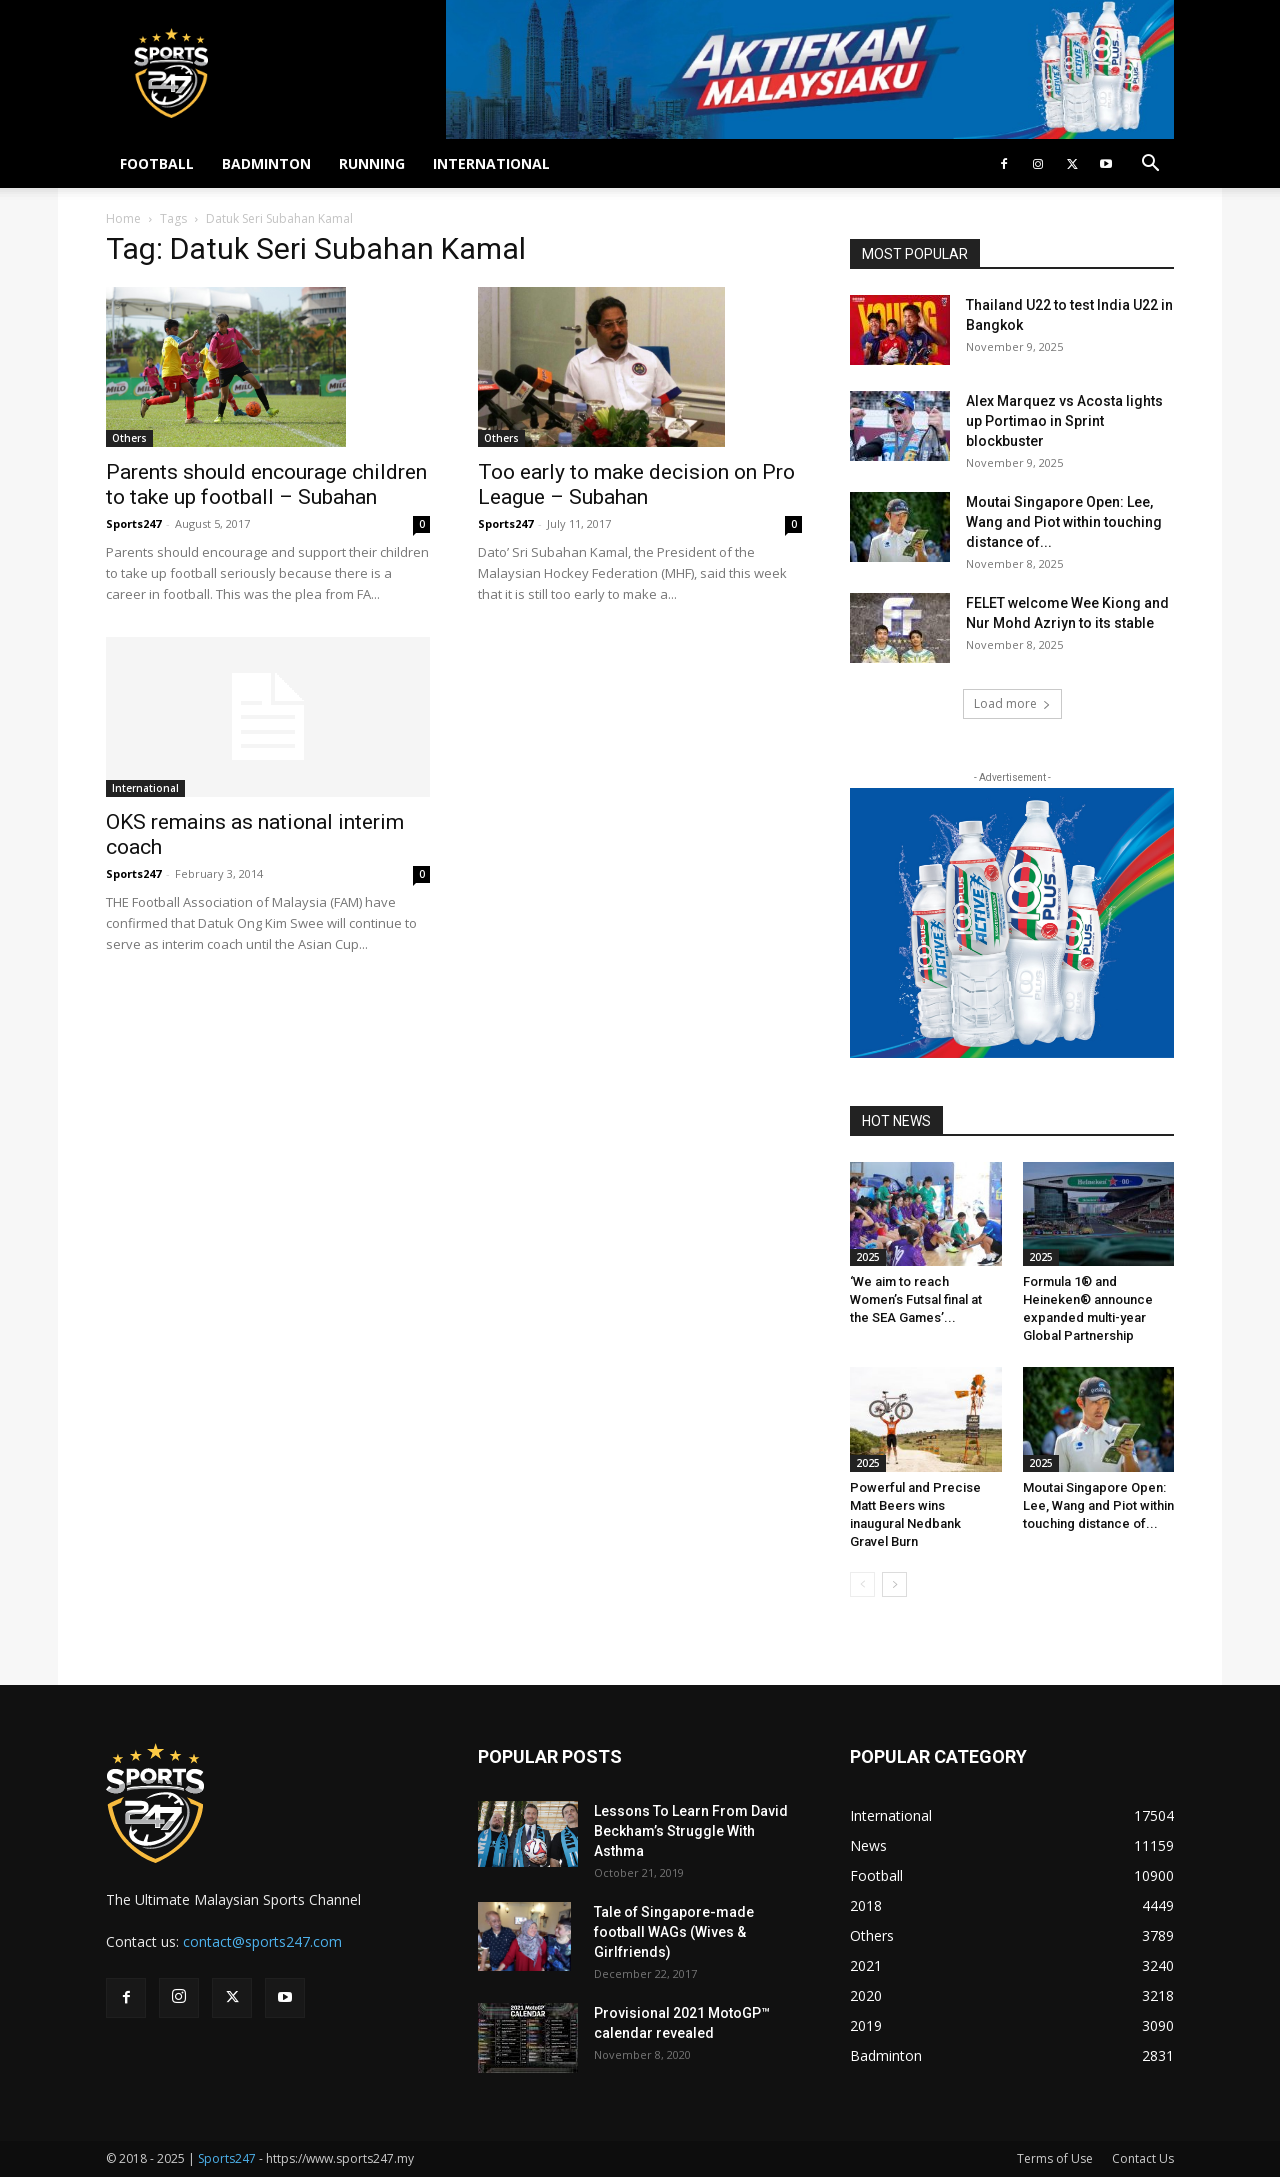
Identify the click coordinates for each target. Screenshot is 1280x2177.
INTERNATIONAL (491, 163)
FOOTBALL (157, 163)
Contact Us (1143, 2158)
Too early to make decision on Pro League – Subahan (636, 484)
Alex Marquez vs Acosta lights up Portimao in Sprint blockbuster (1064, 421)
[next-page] (894, 1584)
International (145, 788)
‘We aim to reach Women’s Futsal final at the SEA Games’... (916, 1299)
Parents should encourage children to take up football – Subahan (266, 484)
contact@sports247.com (262, 1941)
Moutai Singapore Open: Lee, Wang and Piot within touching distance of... (1064, 522)
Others (129, 438)
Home (123, 218)
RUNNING (372, 163)
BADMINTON (266, 163)
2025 (868, 1257)
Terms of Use (1055, 2158)
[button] (1150, 165)
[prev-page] (862, 1584)
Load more (1012, 703)
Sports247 (133, 523)
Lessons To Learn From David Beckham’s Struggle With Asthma (691, 1831)
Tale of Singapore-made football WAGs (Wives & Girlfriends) (674, 1932)
